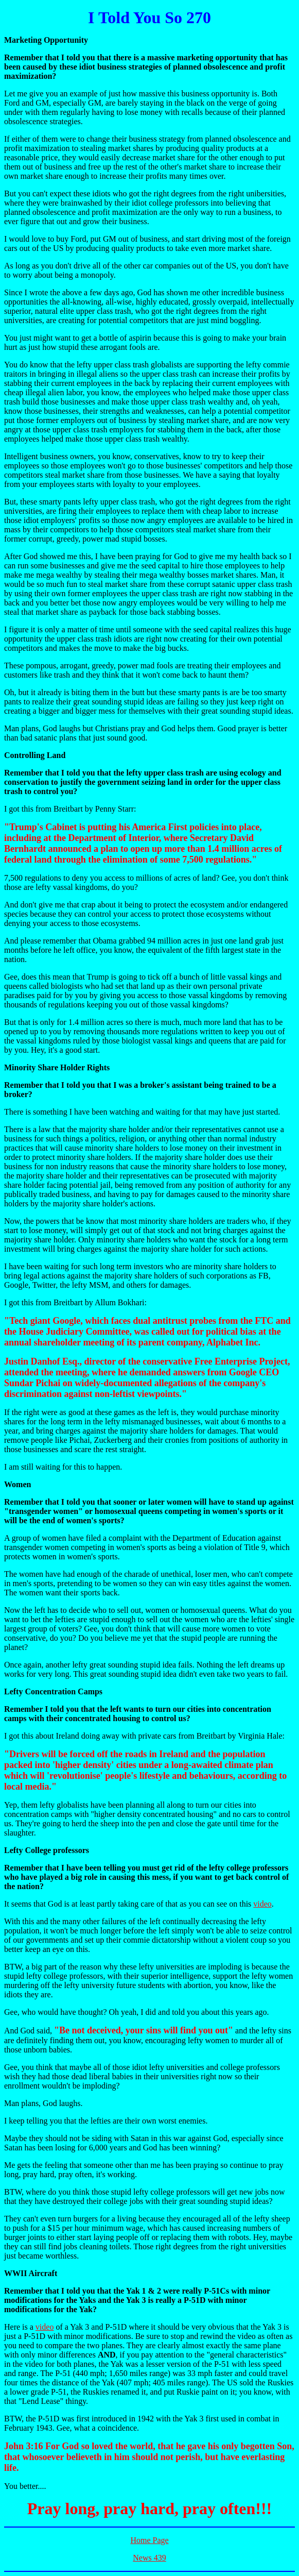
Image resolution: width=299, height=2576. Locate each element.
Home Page (149, 2540)
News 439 (149, 2557)
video (262, 1903)
